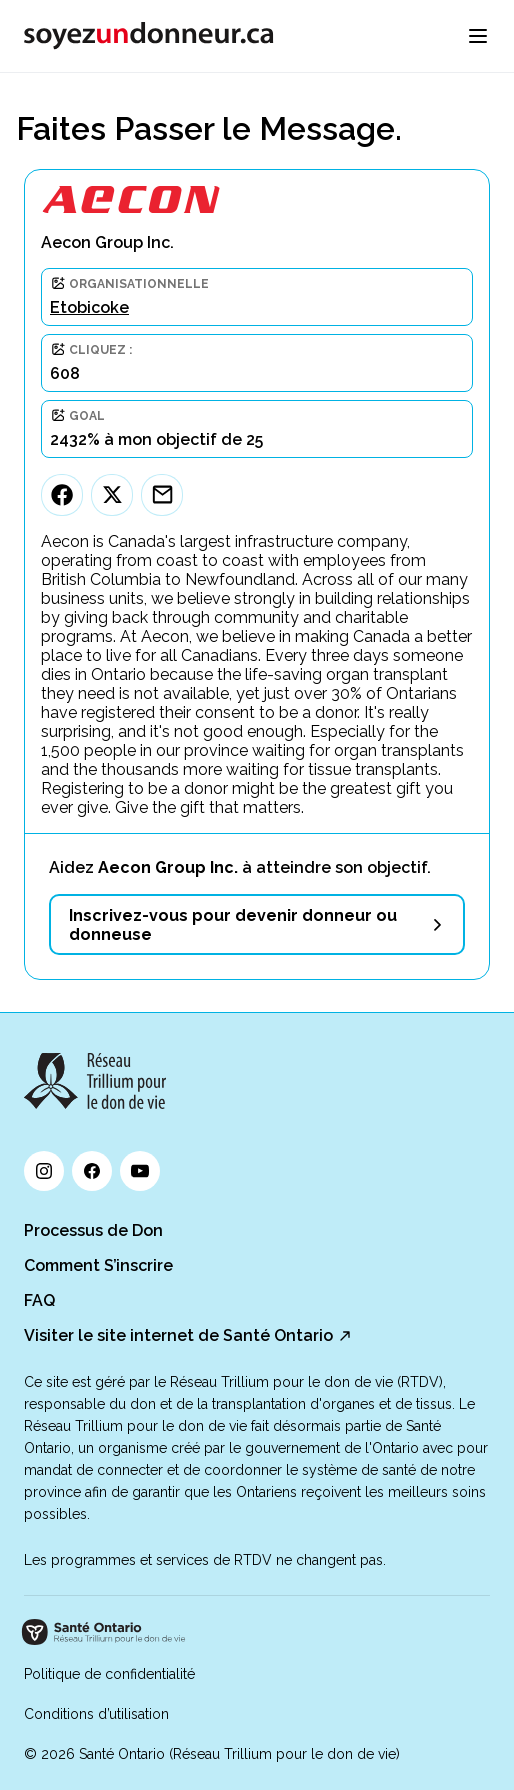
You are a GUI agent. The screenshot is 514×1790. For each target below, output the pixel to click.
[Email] (162, 495)
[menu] (478, 36)
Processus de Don (93, 1230)
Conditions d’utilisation (96, 1714)
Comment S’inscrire (98, 1265)
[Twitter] (112, 495)
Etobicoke (89, 307)
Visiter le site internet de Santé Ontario (178, 1335)
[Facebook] (62, 495)
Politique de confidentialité (109, 1674)
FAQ (39, 1300)
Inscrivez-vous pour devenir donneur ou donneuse (233, 925)
